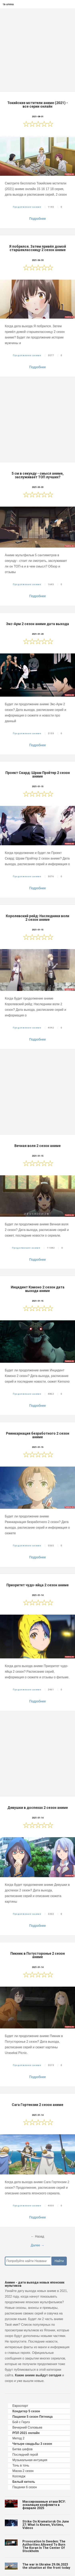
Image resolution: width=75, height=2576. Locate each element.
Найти (59, 2261)
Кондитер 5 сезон (26, 2411)
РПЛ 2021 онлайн (26, 2433)
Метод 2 (18, 2438)
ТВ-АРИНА (8, 4)
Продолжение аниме (27, 207)
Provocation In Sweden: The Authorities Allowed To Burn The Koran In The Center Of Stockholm (43, 2546)
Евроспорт (20, 2405)
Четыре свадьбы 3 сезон (32, 2443)
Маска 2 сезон (23, 2471)
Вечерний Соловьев (27, 2427)
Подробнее (37, 218)
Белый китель (23, 2481)
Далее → (37, 2245)
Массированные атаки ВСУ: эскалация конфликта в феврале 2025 (44, 2505)
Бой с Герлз (21, 2422)
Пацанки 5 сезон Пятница (32, 2416)
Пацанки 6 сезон (24, 2487)
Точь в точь (20, 2465)
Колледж (18, 2476)
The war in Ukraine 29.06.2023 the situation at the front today (46, 2566)
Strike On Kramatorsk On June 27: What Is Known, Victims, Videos (45, 2525)
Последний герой (25, 2454)
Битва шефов (22, 2449)
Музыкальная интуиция (29, 2460)
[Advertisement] (37, 53)
